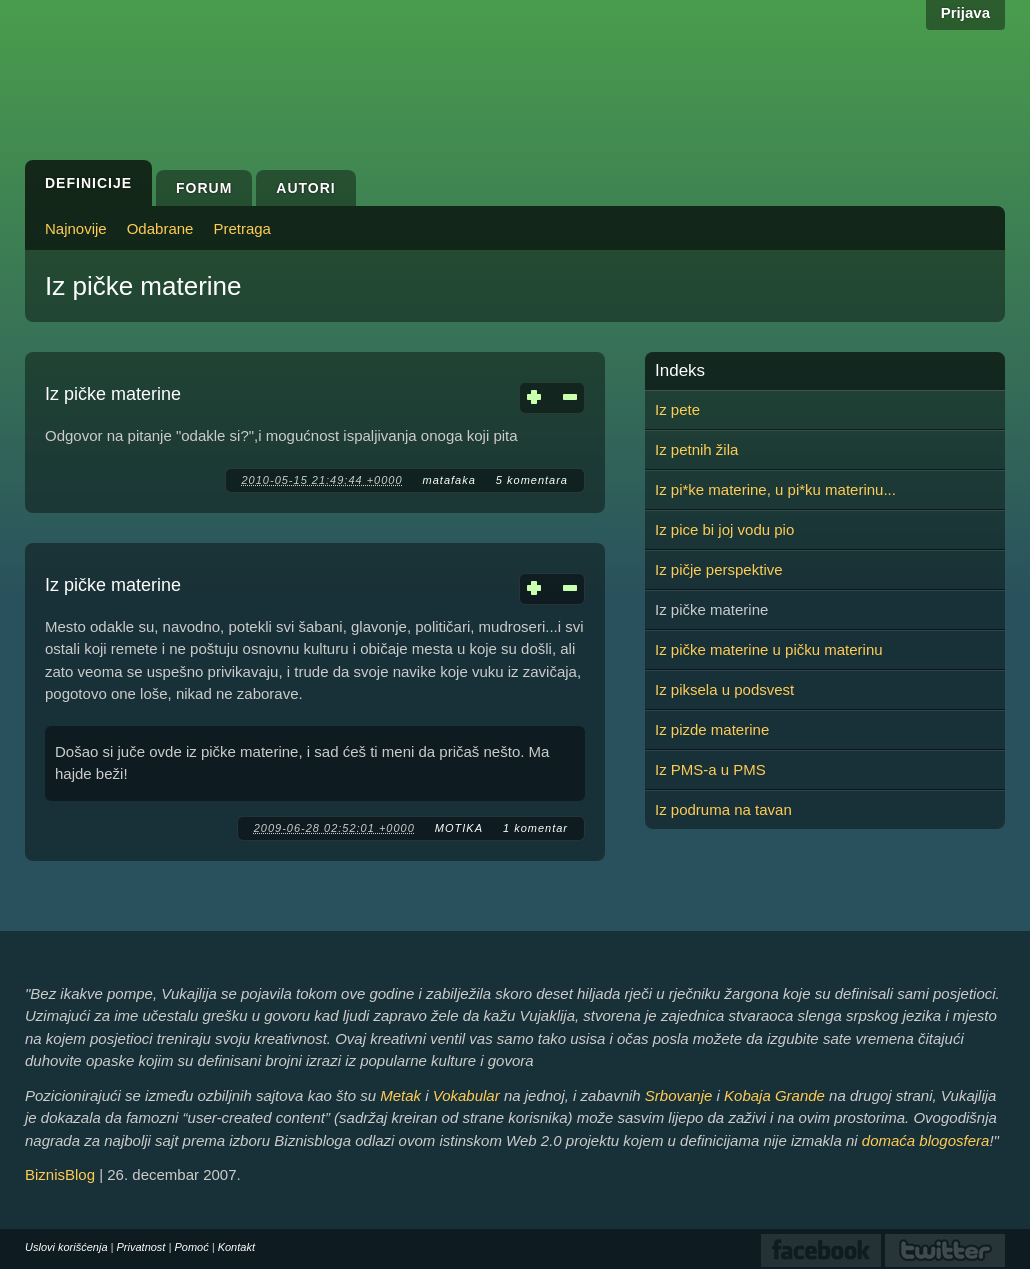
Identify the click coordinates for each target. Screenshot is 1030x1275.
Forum (204, 188)
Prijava (965, 12)
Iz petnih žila (696, 449)
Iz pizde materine (712, 729)
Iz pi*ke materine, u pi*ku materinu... (775, 489)
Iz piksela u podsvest (724, 689)
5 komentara (532, 480)
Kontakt (236, 1247)
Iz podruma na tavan (723, 809)
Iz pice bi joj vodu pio (724, 529)
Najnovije (76, 228)
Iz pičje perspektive (719, 569)
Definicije (88, 183)
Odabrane (160, 228)
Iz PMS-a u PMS (710, 769)
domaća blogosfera (926, 1140)
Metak (400, 1095)
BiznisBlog (60, 1174)
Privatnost (141, 1247)
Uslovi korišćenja (66, 1247)
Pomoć (191, 1247)
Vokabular (466, 1095)
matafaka (449, 480)
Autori (305, 188)
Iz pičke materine (113, 394)
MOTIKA (459, 828)
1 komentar (535, 828)
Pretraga (242, 228)
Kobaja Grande (774, 1095)
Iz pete (677, 409)
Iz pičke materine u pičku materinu (769, 649)
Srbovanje (679, 1095)
